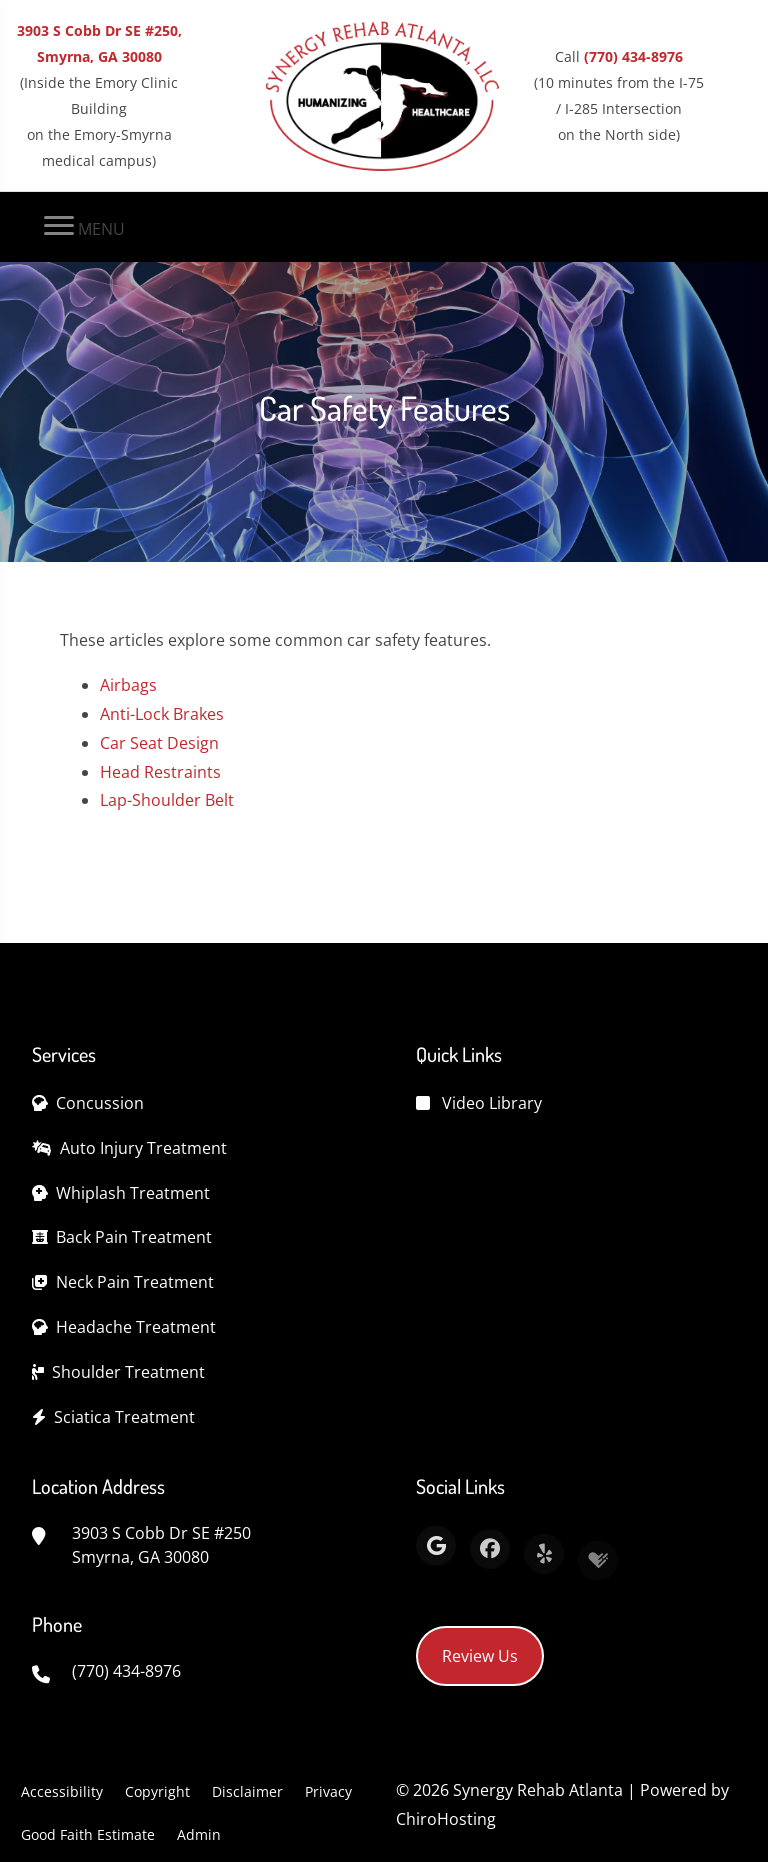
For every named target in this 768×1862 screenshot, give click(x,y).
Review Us (480, 1656)
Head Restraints (160, 772)
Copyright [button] (157, 1791)
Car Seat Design (159, 743)
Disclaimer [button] (247, 1791)
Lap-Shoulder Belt (167, 800)
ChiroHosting (446, 1819)
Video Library (492, 1103)
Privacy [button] (328, 1791)
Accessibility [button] (62, 1791)
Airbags (128, 685)
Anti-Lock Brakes (162, 714)
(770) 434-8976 (633, 56)
